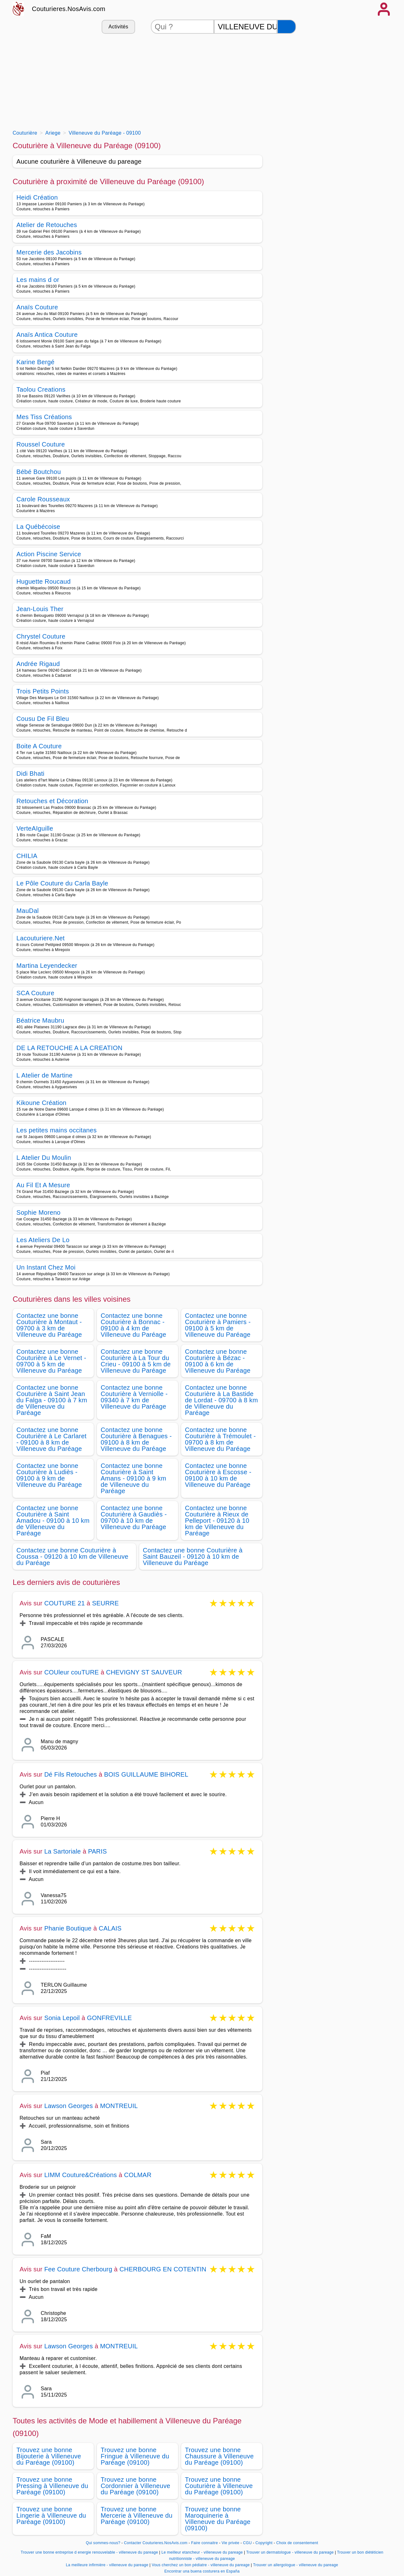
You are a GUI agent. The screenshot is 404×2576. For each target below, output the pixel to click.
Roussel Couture (40, 444)
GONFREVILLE (109, 2017)
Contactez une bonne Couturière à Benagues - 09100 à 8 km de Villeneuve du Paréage (136, 1439)
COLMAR (138, 2174)
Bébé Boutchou (38, 471)
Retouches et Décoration (52, 800)
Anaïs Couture (37, 307)
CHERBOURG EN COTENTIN (162, 2269)
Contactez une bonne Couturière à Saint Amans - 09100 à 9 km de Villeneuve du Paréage (133, 1478)
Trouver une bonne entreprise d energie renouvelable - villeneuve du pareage (89, 2552)
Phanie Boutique (68, 1928)
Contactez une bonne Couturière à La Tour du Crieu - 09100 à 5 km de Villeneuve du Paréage (136, 1361)
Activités (118, 26)
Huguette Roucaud (43, 581)
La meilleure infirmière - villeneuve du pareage (107, 2565)
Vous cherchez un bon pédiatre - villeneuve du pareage (201, 2565)
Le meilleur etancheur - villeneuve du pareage (202, 2552)
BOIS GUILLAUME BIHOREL (146, 1774)
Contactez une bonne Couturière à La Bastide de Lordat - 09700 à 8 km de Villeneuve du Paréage (221, 1400)
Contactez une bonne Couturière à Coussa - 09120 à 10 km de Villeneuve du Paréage (72, 1556)
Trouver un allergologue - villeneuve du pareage (295, 2565)
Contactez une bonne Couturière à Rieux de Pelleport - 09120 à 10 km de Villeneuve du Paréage (217, 1520)
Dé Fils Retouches (70, 1774)
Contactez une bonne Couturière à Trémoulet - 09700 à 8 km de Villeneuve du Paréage (220, 1439)
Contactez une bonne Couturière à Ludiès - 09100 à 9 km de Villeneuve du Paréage (49, 1475)
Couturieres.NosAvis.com (68, 8)
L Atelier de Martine (44, 1075)
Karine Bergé (35, 362)
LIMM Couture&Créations (80, 2174)
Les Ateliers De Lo (42, 1239)
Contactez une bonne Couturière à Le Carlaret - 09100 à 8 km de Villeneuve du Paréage (51, 1439)
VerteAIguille (34, 828)
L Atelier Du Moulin (43, 1157)
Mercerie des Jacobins (49, 252)
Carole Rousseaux (43, 499)
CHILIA (26, 855)
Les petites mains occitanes (56, 1130)
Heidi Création (37, 197)
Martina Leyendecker (46, 965)
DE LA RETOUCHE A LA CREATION (69, 1047)
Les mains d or (37, 279)
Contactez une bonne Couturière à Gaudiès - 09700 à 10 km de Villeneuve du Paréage (134, 1517)
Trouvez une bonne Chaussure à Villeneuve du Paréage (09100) (219, 2456)
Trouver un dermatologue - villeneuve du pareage (290, 2552)
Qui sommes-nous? (103, 2543)
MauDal (27, 910)
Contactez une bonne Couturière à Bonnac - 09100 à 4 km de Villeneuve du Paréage (133, 1325)
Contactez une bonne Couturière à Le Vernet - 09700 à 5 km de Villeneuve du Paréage (51, 1361)
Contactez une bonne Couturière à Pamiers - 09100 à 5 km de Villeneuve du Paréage (218, 1325)
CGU (247, 2543)
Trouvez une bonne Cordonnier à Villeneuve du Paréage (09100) (135, 2486)
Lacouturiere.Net (40, 938)
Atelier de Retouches (46, 224)
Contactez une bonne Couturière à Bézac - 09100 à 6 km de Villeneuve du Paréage (218, 1361)
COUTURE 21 (64, 1603)
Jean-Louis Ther (39, 608)
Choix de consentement (297, 2543)
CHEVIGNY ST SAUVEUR (144, 1672)
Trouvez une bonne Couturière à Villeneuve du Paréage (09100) (219, 2486)
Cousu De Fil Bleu (42, 718)
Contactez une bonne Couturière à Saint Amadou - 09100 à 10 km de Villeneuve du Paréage (53, 1520)
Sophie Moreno (38, 1212)
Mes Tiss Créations (44, 416)
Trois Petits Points (42, 691)
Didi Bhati (30, 773)
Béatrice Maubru (40, 1020)
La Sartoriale (62, 1851)
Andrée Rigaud (38, 663)
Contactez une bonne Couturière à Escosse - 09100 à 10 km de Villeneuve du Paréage (218, 1475)
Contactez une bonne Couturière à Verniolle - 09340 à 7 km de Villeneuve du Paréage (134, 1397)
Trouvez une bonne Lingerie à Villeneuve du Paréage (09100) (51, 2515)
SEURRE (105, 1603)
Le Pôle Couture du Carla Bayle (62, 883)
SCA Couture (35, 993)
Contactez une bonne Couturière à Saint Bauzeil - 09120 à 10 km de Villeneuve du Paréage (193, 1556)
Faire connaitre (204, 2543)
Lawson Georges (68, 2105)
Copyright (264, 2543)
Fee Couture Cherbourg (78, 2269)
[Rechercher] (286, 27)
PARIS (97, 1851)
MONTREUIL (119, 2105)
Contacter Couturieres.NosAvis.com (155, 2543)
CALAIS (110, 1928)
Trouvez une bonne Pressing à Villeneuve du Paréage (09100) (52, 2486)
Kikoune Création (41, 1102)
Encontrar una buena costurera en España (202, 2571)
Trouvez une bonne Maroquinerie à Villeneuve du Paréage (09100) (218, 2519)
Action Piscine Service (48, 554)
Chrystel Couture (40, 636)
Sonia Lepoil (62, 2017)
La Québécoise (38, 526)
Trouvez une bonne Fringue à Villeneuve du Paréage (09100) (135, 2456)
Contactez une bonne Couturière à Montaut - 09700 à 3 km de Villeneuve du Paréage (49, 1325)
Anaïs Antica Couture (47, 334)
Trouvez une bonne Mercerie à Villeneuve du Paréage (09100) (136, 2515)
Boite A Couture (39, 746)
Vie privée (230, 2543)
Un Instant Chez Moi (45, 1267)
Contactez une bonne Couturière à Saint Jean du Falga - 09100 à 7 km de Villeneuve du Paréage (51, 1400)
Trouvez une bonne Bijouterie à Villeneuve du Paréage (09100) (48, 2456)
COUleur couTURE (71, 1672)
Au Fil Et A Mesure (43, 1185)
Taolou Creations (40, 389)
